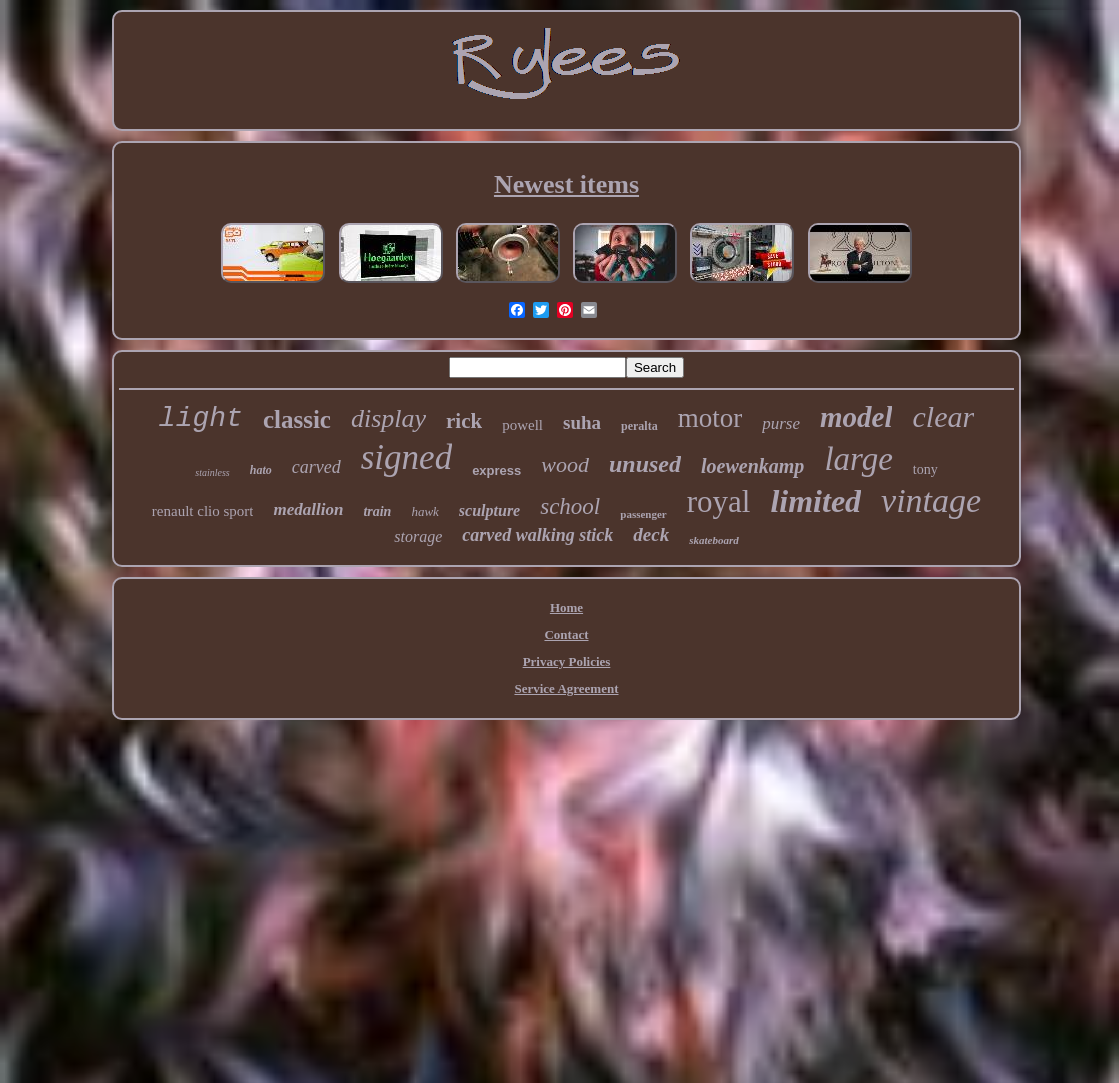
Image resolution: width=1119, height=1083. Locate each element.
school (570, 506)
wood (565, 464)
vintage (931, 500)
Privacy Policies (567, 661)
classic (297, 419)
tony (925, 469)
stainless (212, 472)
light (201, 418)
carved (316, 467)
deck (651, 534)
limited (815, 501)
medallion (308, 509)
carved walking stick (537, 535)
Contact (566, 634)
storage (418, 536)
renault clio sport (203, 511)
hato (261, 470)
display (388, 418)
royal (719, 501)
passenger (643, 514)
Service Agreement (566, 688)
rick (464, 421)
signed (406, 457)
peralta (639, 426)
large (858, 459)
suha (582, 422)
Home (566, 607)
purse (781, 423)
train (377, 511)
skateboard (714, 540)
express (496, 470)
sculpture (489, 510)
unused (645, 464)
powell (522, 425)
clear (943, 416)
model (856, 417)
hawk (424, 511)
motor (710, 418)
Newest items (566, 184)
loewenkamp (752, 466)
